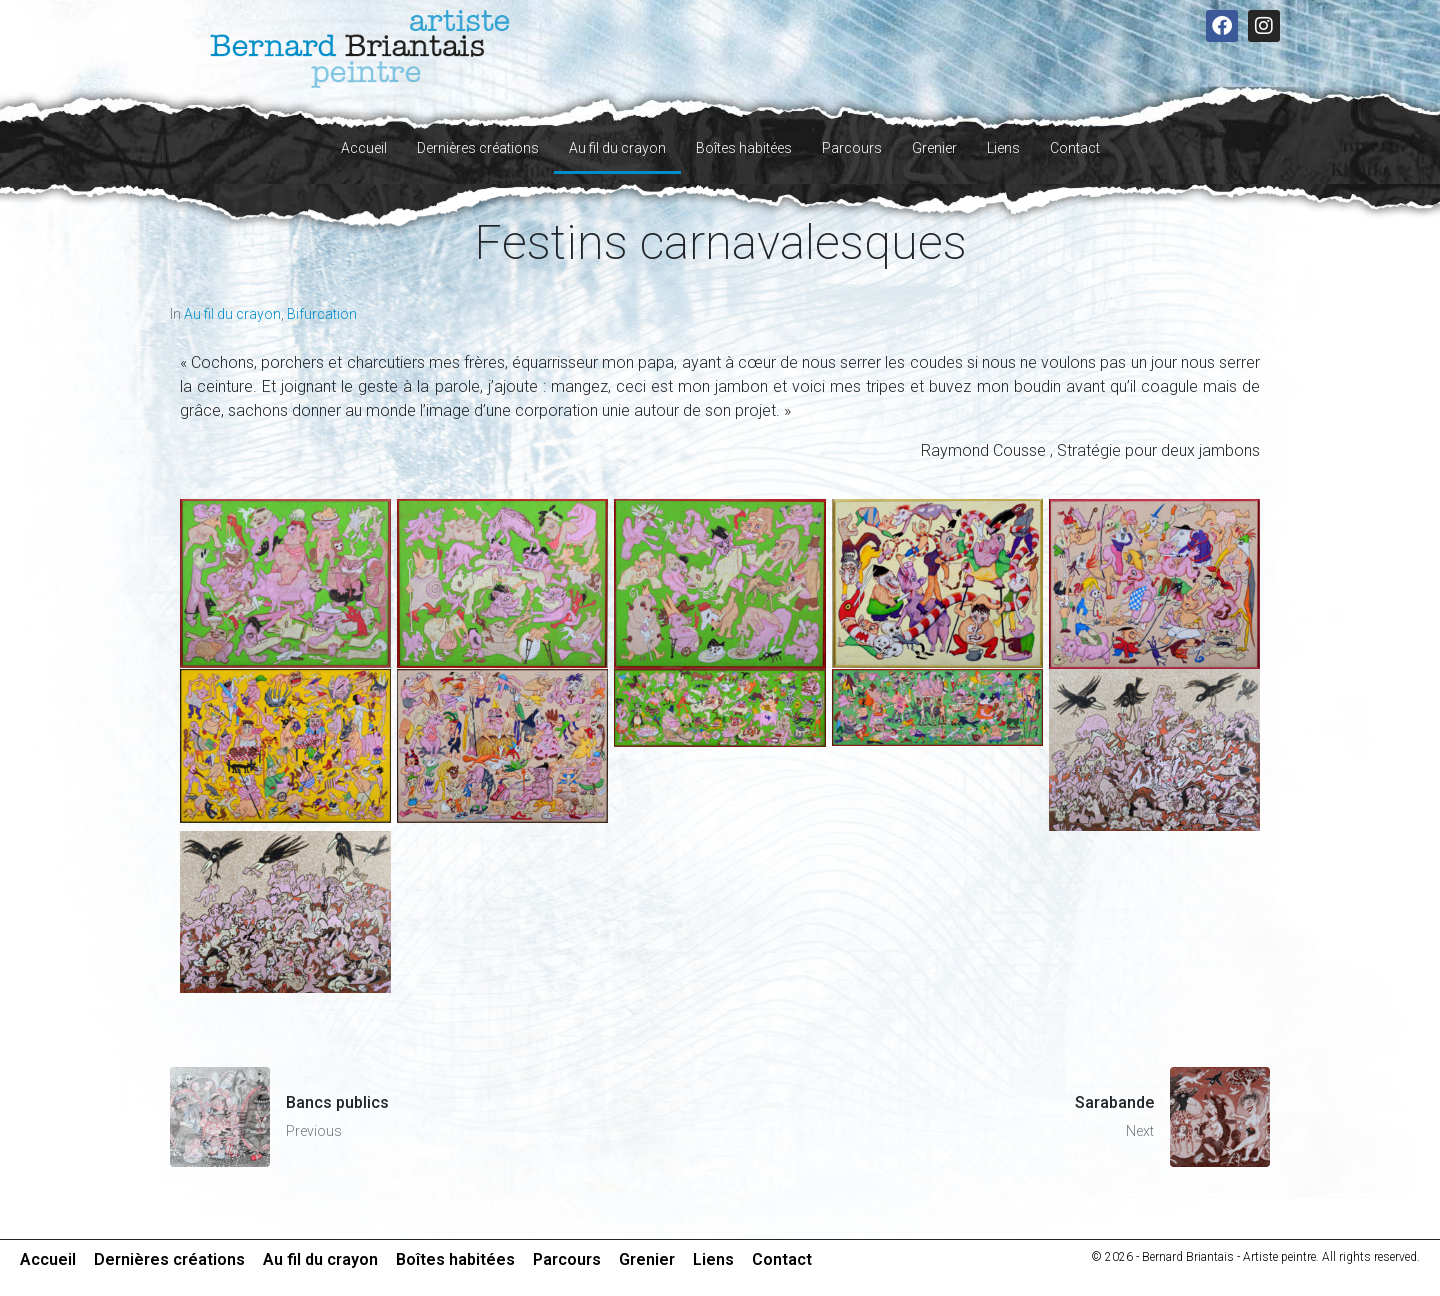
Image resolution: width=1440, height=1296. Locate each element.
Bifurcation (322, 314)
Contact (1075, 148)
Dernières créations (478, 148)
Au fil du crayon (617, 148)
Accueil (364, 148)
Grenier (934, 148)
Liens (1003, 148)
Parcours (852, 148)
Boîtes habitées (744, 148)
